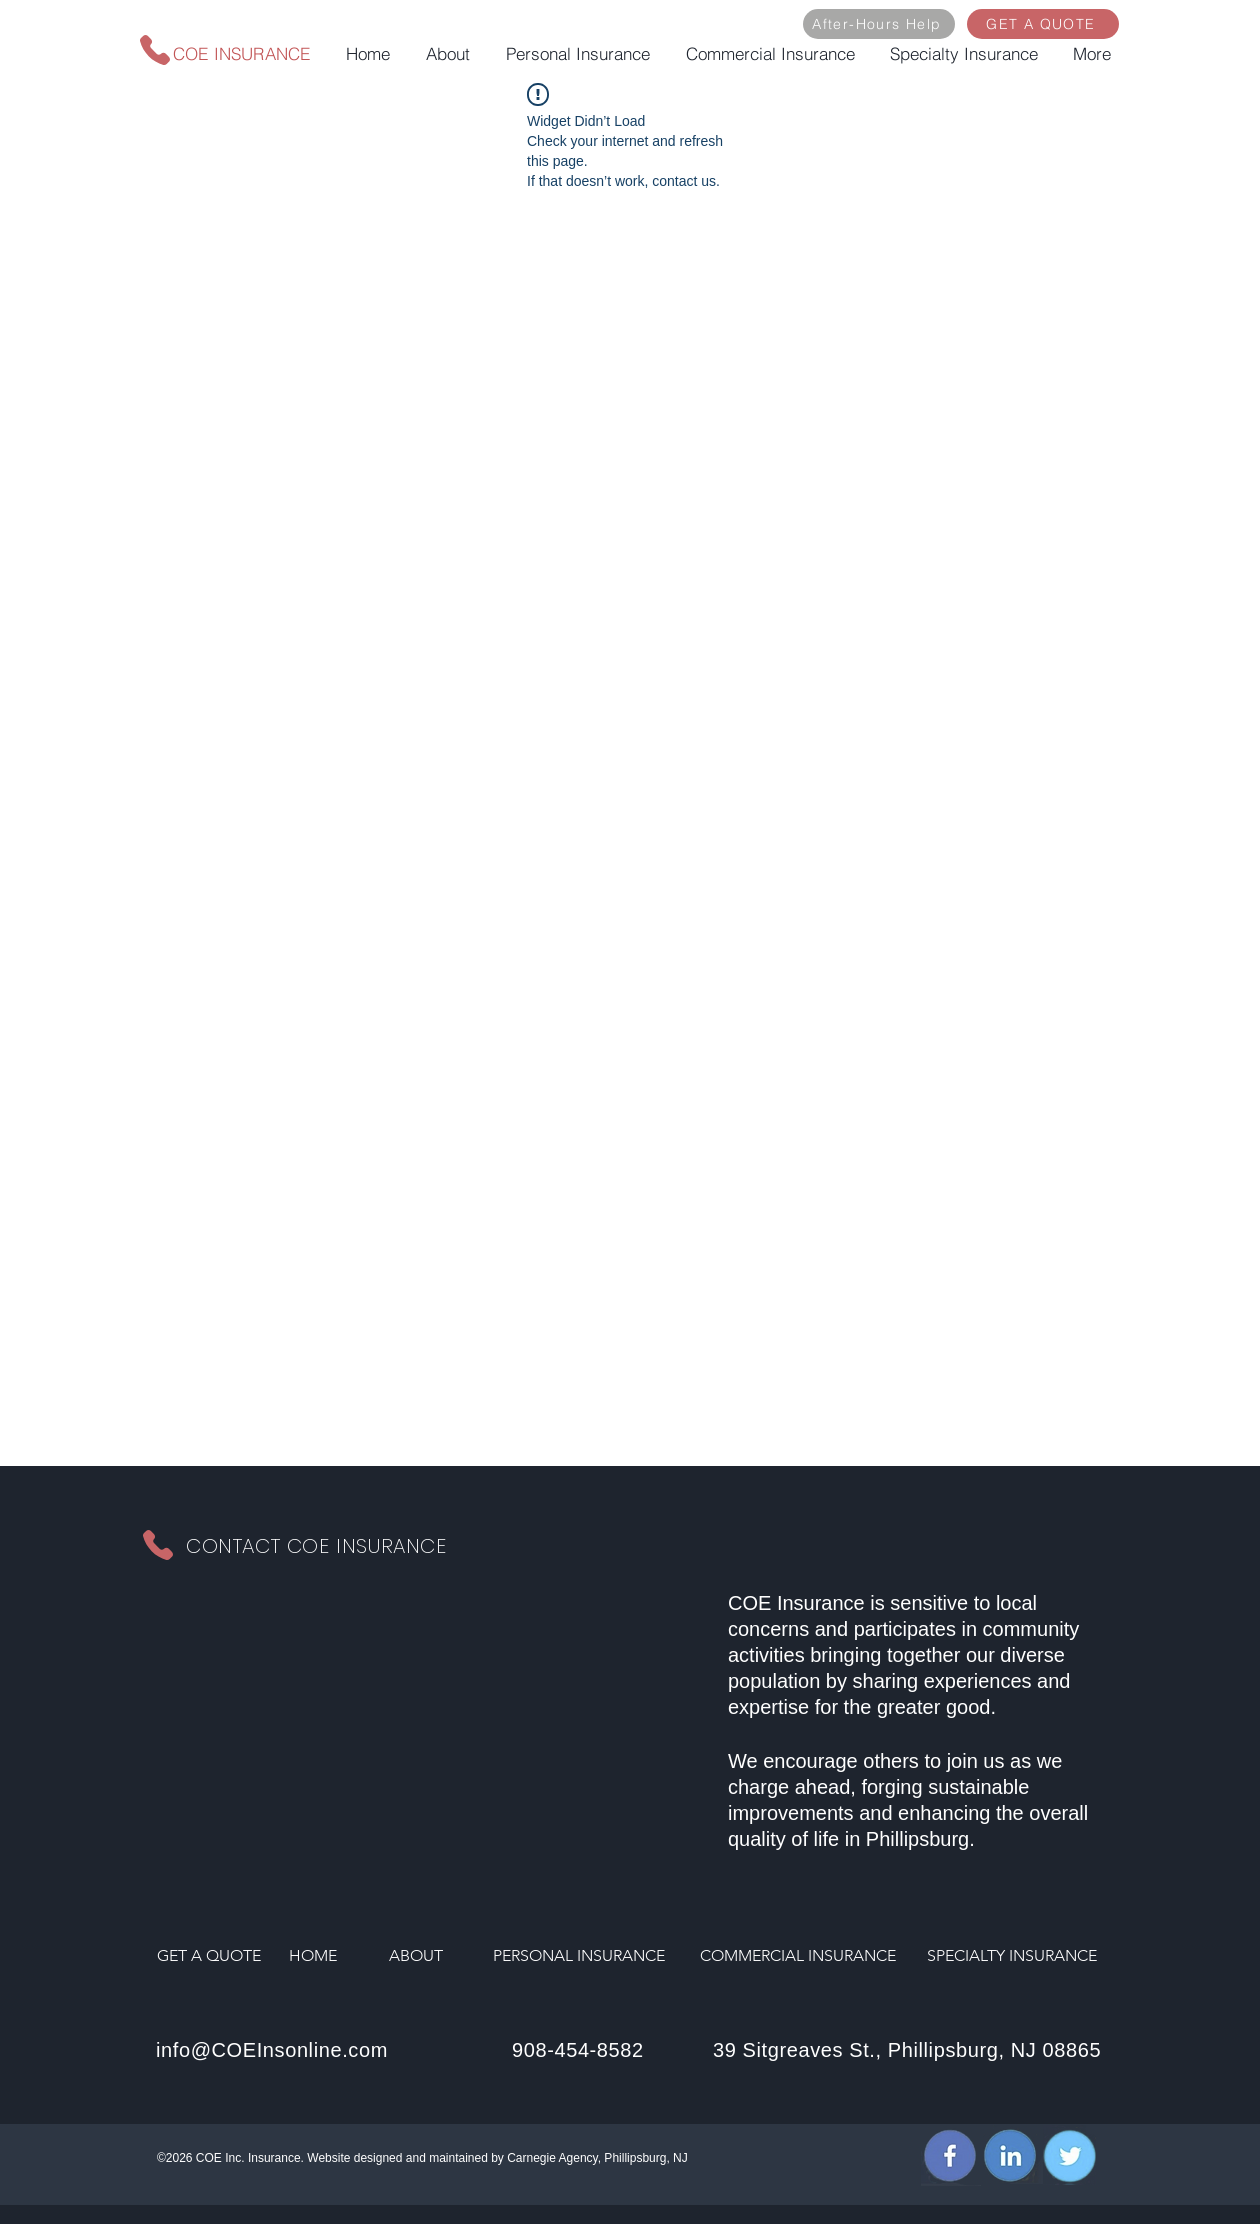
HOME (313, 1955)
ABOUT (416, 1955)
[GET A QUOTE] (1043, 24)
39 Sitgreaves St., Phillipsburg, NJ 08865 (907, 2050)
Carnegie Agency (552, 2158)
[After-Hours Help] (879, 24)
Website (328, 2158)
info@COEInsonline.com (272, 2050)
